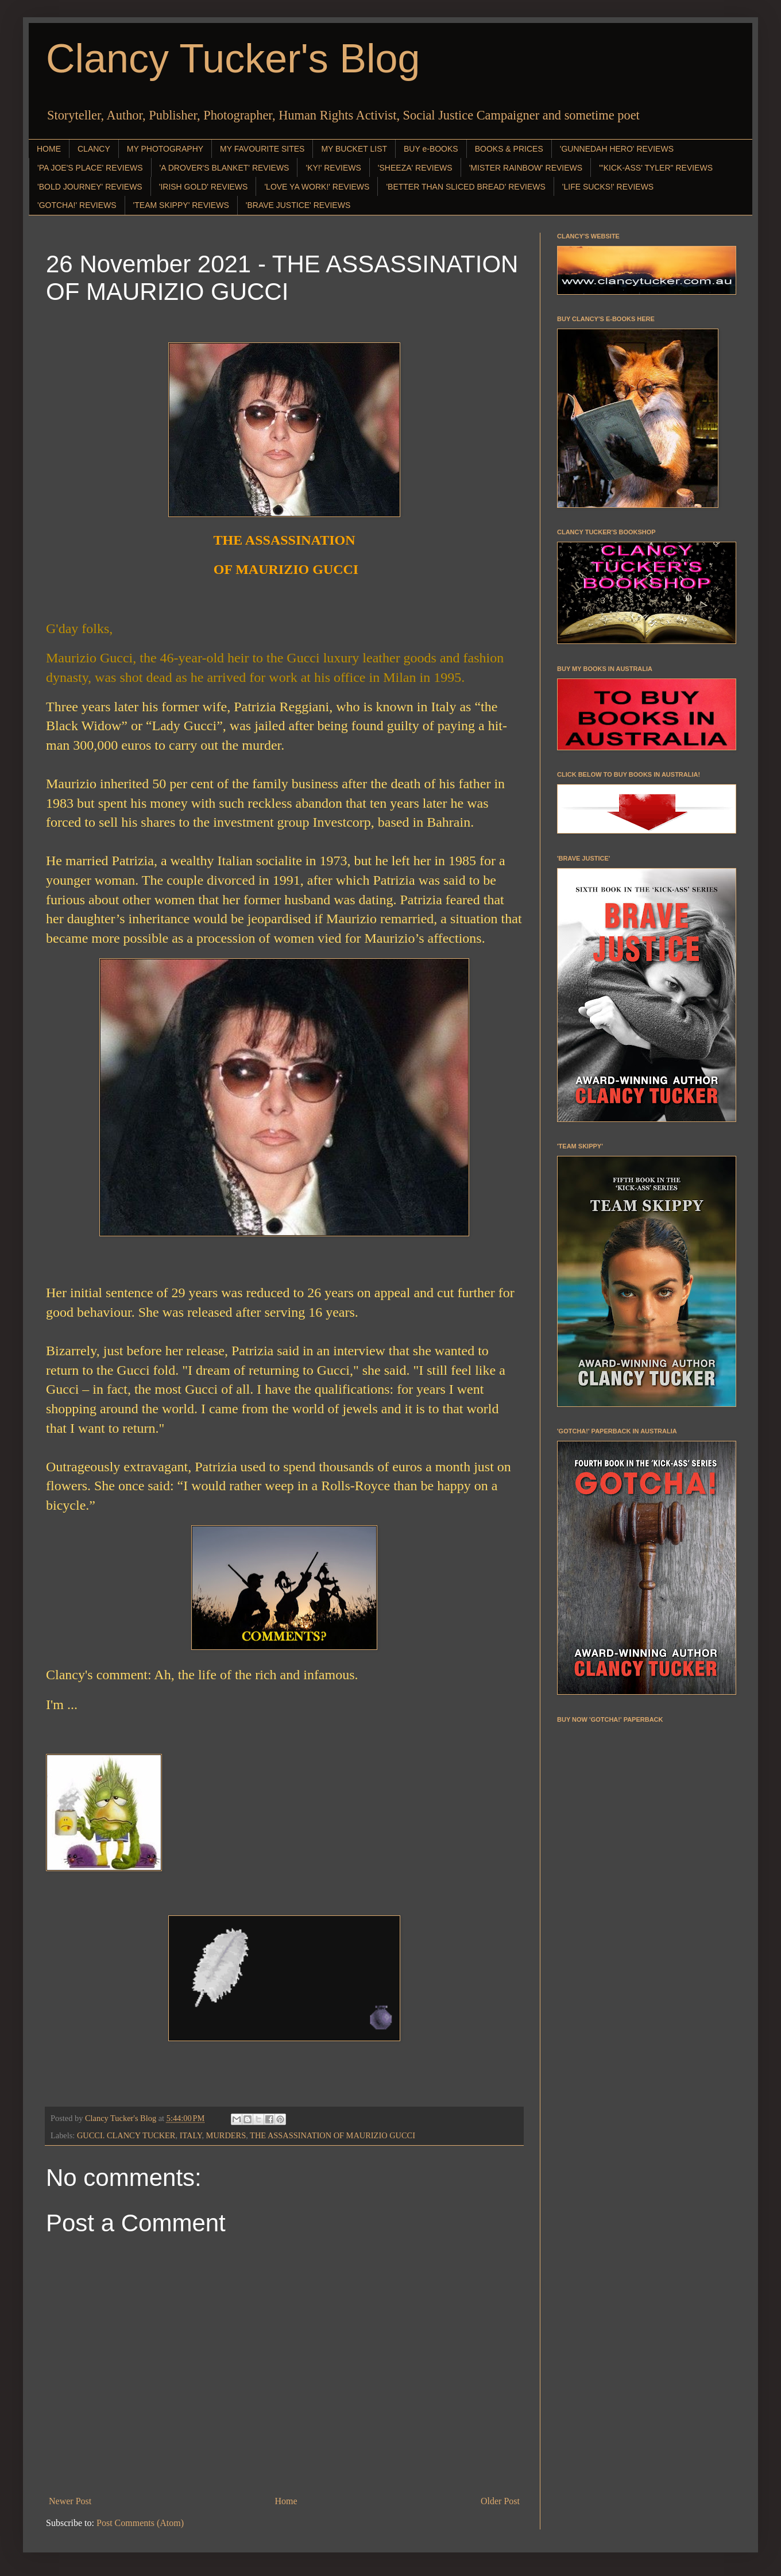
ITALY (191, 2135)
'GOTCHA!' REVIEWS (77, 205)
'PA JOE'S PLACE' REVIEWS (90, 167)
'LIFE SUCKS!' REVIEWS (608, 186)
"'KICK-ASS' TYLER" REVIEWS (656, 167)
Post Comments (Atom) (140, 2523)
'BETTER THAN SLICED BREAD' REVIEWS (465, 186)
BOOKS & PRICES (509, 148)
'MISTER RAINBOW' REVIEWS (525, 167)
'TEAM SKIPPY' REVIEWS (181, 205)
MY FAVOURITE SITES (262, 148)
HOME (49, 148)
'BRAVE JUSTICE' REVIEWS (298, 205)
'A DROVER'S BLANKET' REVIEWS (224, 167)
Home (286, 2501)
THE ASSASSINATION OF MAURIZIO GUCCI (332, 2135)
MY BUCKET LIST (354, 148)
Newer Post (70, 2501)
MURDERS (226, 2135)
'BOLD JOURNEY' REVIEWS (89, 186)
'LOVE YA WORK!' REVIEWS (316, 186)
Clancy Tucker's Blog (233, 58)
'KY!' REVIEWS (333, 167)
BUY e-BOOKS (431, 148)
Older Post (500, 2501)
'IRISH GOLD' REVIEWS (203, 186)
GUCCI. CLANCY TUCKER (126, 2135)
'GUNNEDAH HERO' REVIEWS (617, 148)
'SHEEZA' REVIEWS (415, 167)
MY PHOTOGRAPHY (165, 148)
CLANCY (94, 148)
